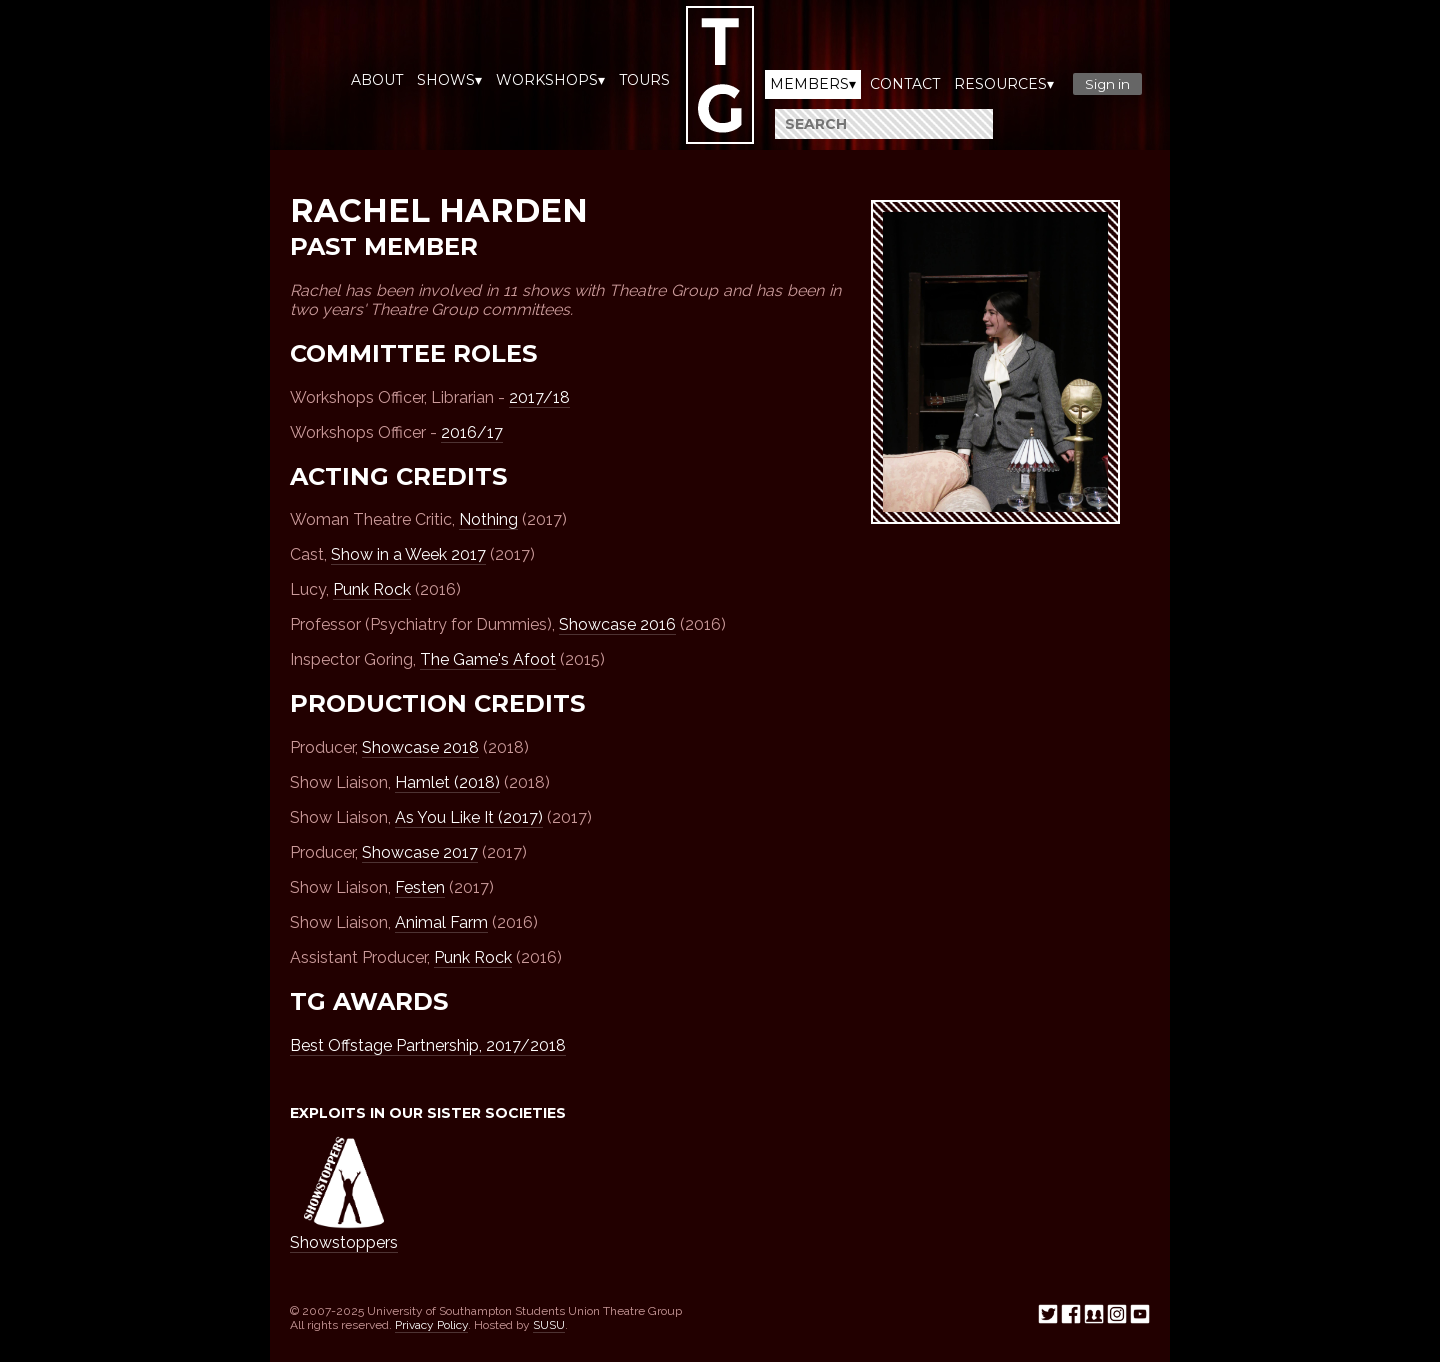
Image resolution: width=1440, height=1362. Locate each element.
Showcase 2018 (420, 747)
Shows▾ (449, 80)
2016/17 (472, 432)
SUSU (549, 1325)
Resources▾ (1004, 84)
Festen (420, 887)
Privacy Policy (431, 1325)
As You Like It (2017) (469, 817)
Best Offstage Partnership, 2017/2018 (428, 1045)
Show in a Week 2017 (408, 554)
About (377, 80)
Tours (644, 80)
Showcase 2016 (617, 624)
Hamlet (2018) (447, 782)
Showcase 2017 (420, 852)
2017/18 (539, 397)
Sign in (1107, 84)
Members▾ (813, 84)
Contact (905, 84)
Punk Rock (372, 589)
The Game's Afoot (488, 659)
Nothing (488, 519)
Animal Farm (441, 922)
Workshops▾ (550, 80)
